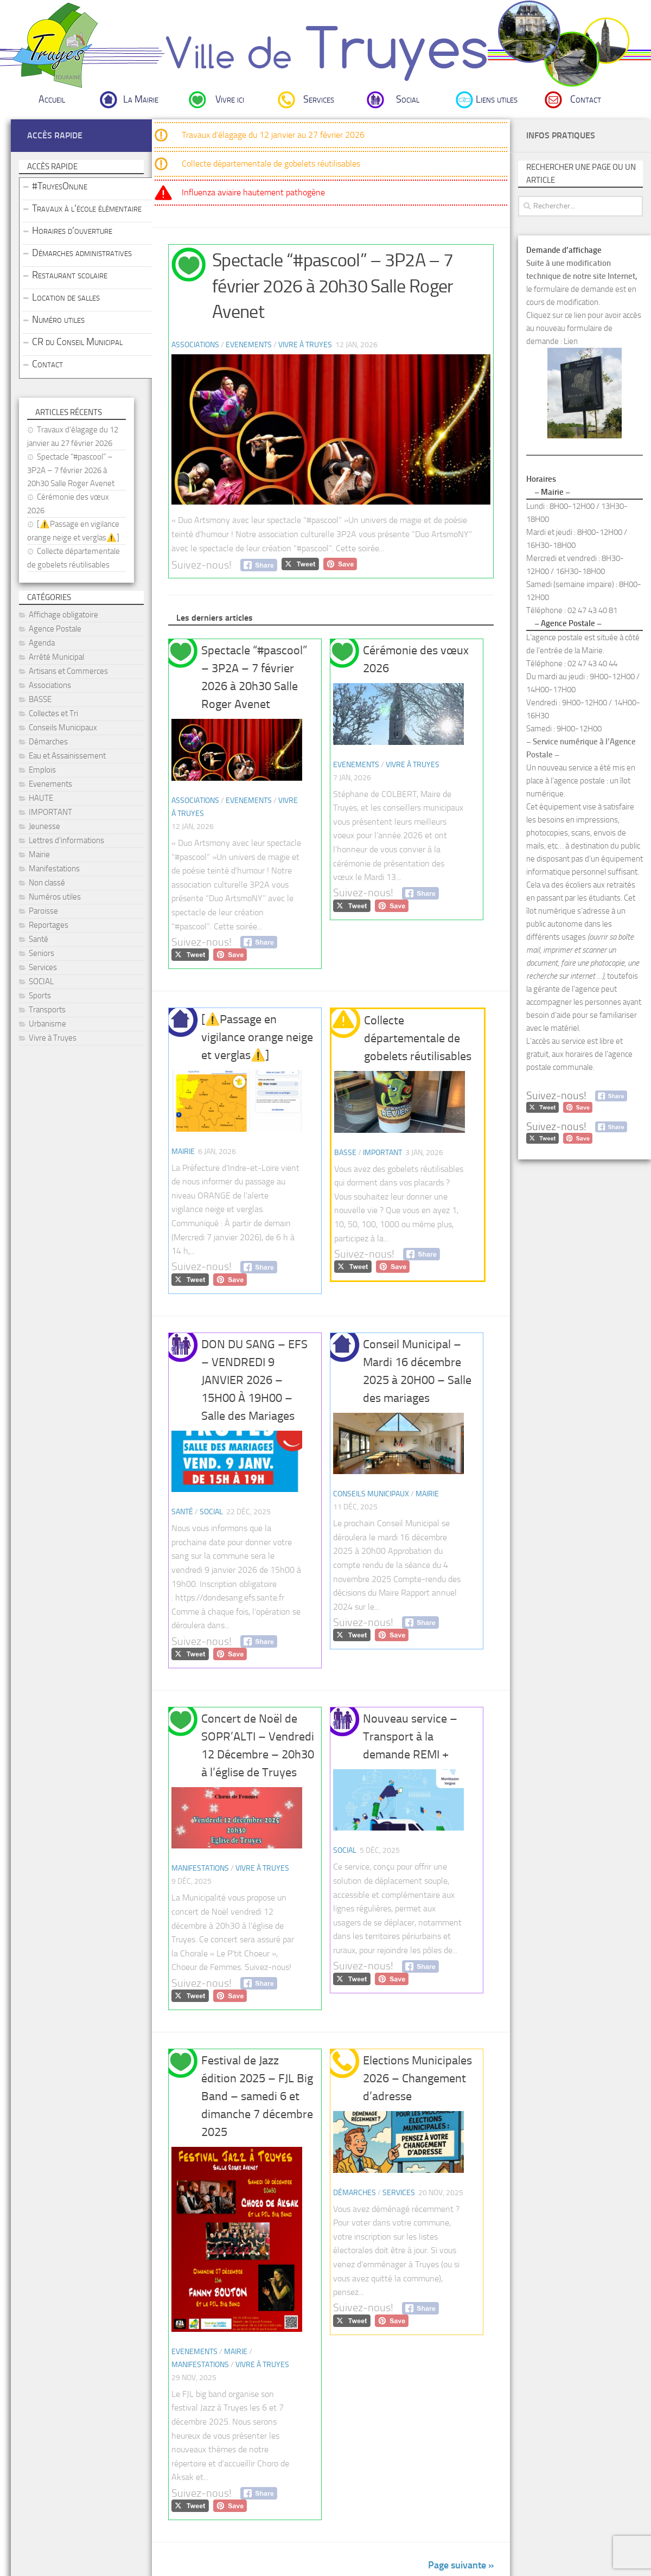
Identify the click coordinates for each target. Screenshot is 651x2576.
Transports (47, 1010)
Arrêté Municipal (56, 657)
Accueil (52, 99)
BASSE (345, 1152)
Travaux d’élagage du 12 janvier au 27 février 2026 (273, 135)
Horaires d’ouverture (72, 231)
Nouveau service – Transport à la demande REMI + (410, 1737)
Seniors (41, 953)
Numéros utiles (55, 897)
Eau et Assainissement (67, 756)
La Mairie (140, 99)
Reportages (48, 925)
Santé (182, 1511)
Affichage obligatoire (63, 615)
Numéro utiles (58, 320)
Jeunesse (44, 826)
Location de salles (66, 297)
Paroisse (43, 911)
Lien (571, 341)
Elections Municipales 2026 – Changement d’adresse (417, 2078)
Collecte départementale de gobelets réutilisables (271, 163)
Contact (585, 99)
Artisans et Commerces (68, 671)
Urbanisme (47, 1024)
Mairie (183, 1151)
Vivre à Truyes (305, 344)
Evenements (249, 344)
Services (318, 99)
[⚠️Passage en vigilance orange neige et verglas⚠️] (257, 1037)
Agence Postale (55, 629)
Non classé (47, 883)
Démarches (354, 2192)
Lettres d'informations (66, 840)
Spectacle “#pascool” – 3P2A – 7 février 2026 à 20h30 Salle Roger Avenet (333, 286)
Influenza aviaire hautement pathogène (253, 192)
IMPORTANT (382, 1152)
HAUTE (41, 798)
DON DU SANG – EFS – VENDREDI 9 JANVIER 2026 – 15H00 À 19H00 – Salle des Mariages (254, 1380)
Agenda (42, 643)
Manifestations (200, 1868)
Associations (195, 344)
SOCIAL (211, 1511)
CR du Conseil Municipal (77, 342)
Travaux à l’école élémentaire (87, 208)
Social (407, 99)
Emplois (42, 770)
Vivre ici (229, 99)
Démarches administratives (82, 253)
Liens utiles (497, 99)
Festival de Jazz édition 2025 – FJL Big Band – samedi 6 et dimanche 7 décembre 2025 (257, 2096)
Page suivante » (461, 2565)
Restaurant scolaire (69, 275)
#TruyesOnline (59, 186)
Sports (40, 995)
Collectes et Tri (53, 713)
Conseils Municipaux (371, 1494)
